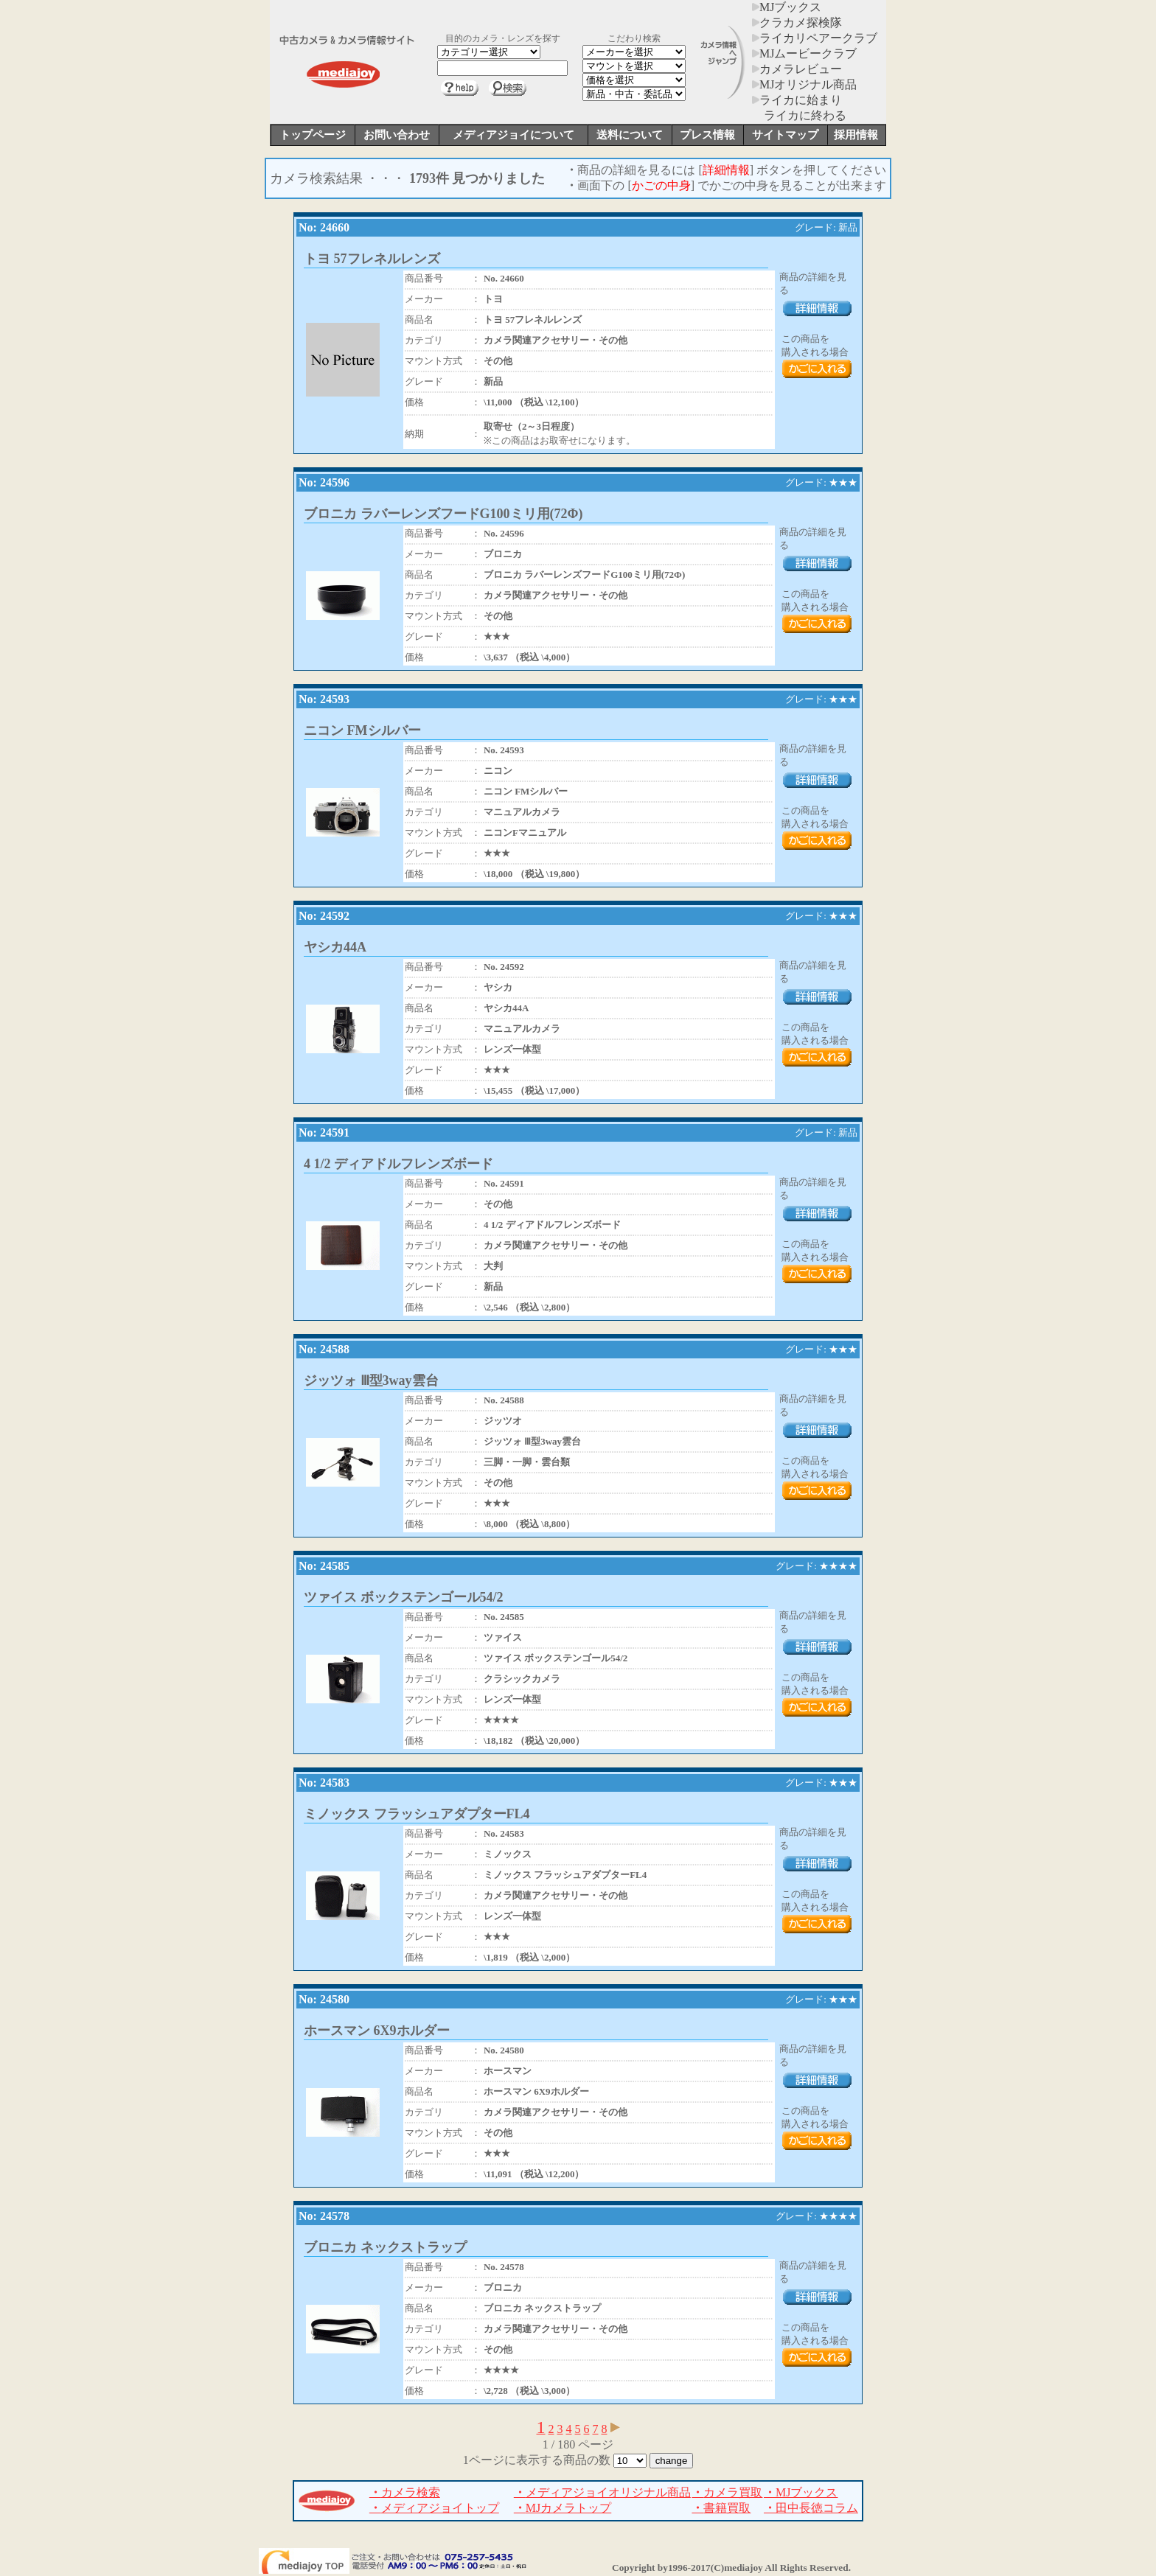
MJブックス (786, 7)
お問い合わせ (396, 135)
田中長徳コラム (811, 2508)
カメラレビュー (797, 69)
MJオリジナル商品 (804, 84)
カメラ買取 (727, 2492)
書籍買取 (721, 2508)
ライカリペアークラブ (814, 38)
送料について (629, 135)
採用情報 (856, 135)
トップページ (312, 135)
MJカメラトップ (562, 2508)
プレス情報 (707, 135)
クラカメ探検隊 (797, 22)
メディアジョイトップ (434, 2508)
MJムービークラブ (804, 53)
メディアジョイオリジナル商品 (602, 2492)
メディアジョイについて (513, 135)
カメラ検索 (404, 2492)
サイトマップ (785, 135)
